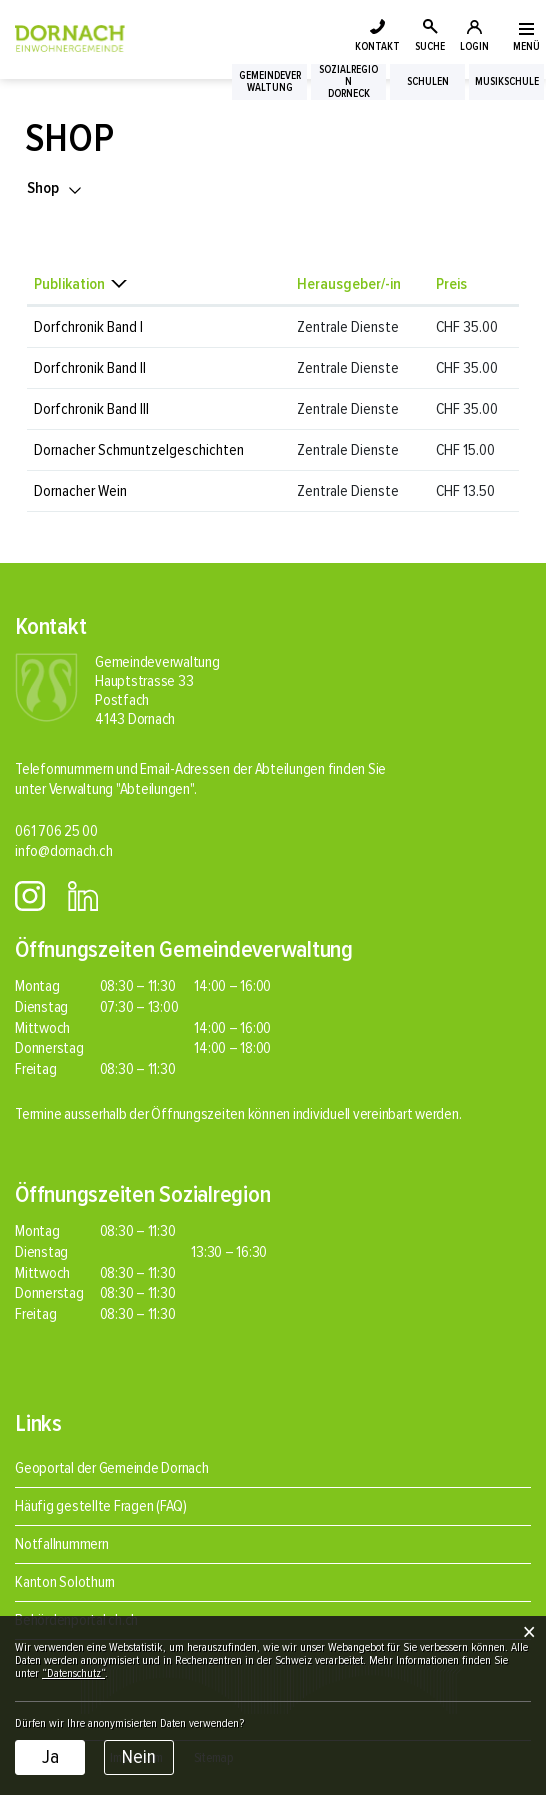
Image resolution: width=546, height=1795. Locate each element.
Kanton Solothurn (65, 1582)
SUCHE (430, 46)
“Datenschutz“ (73, 1673)
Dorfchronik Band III (91, 409)
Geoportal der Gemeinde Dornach (112, 1468)
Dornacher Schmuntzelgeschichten (139, 450)
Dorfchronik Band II (90, 368)
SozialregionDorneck (348, 82)
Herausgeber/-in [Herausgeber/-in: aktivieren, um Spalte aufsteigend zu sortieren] (349, 284)
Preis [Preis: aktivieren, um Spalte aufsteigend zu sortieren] (451, 284)
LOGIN (474, 46)
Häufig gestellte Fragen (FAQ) (101, 1506)
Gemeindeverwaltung (270, 82)
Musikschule (507, 82)
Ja (50, 1757)
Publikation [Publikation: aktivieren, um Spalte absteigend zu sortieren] (69, 284)
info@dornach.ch (63, 851)
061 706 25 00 (56, 831)
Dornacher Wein (80, 491)
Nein (139, 1757)
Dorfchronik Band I (88, 327)
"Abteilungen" (155, 789)
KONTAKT (377, 46)
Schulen (428, 82)
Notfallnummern (62, 1544)
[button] (55, 188)
